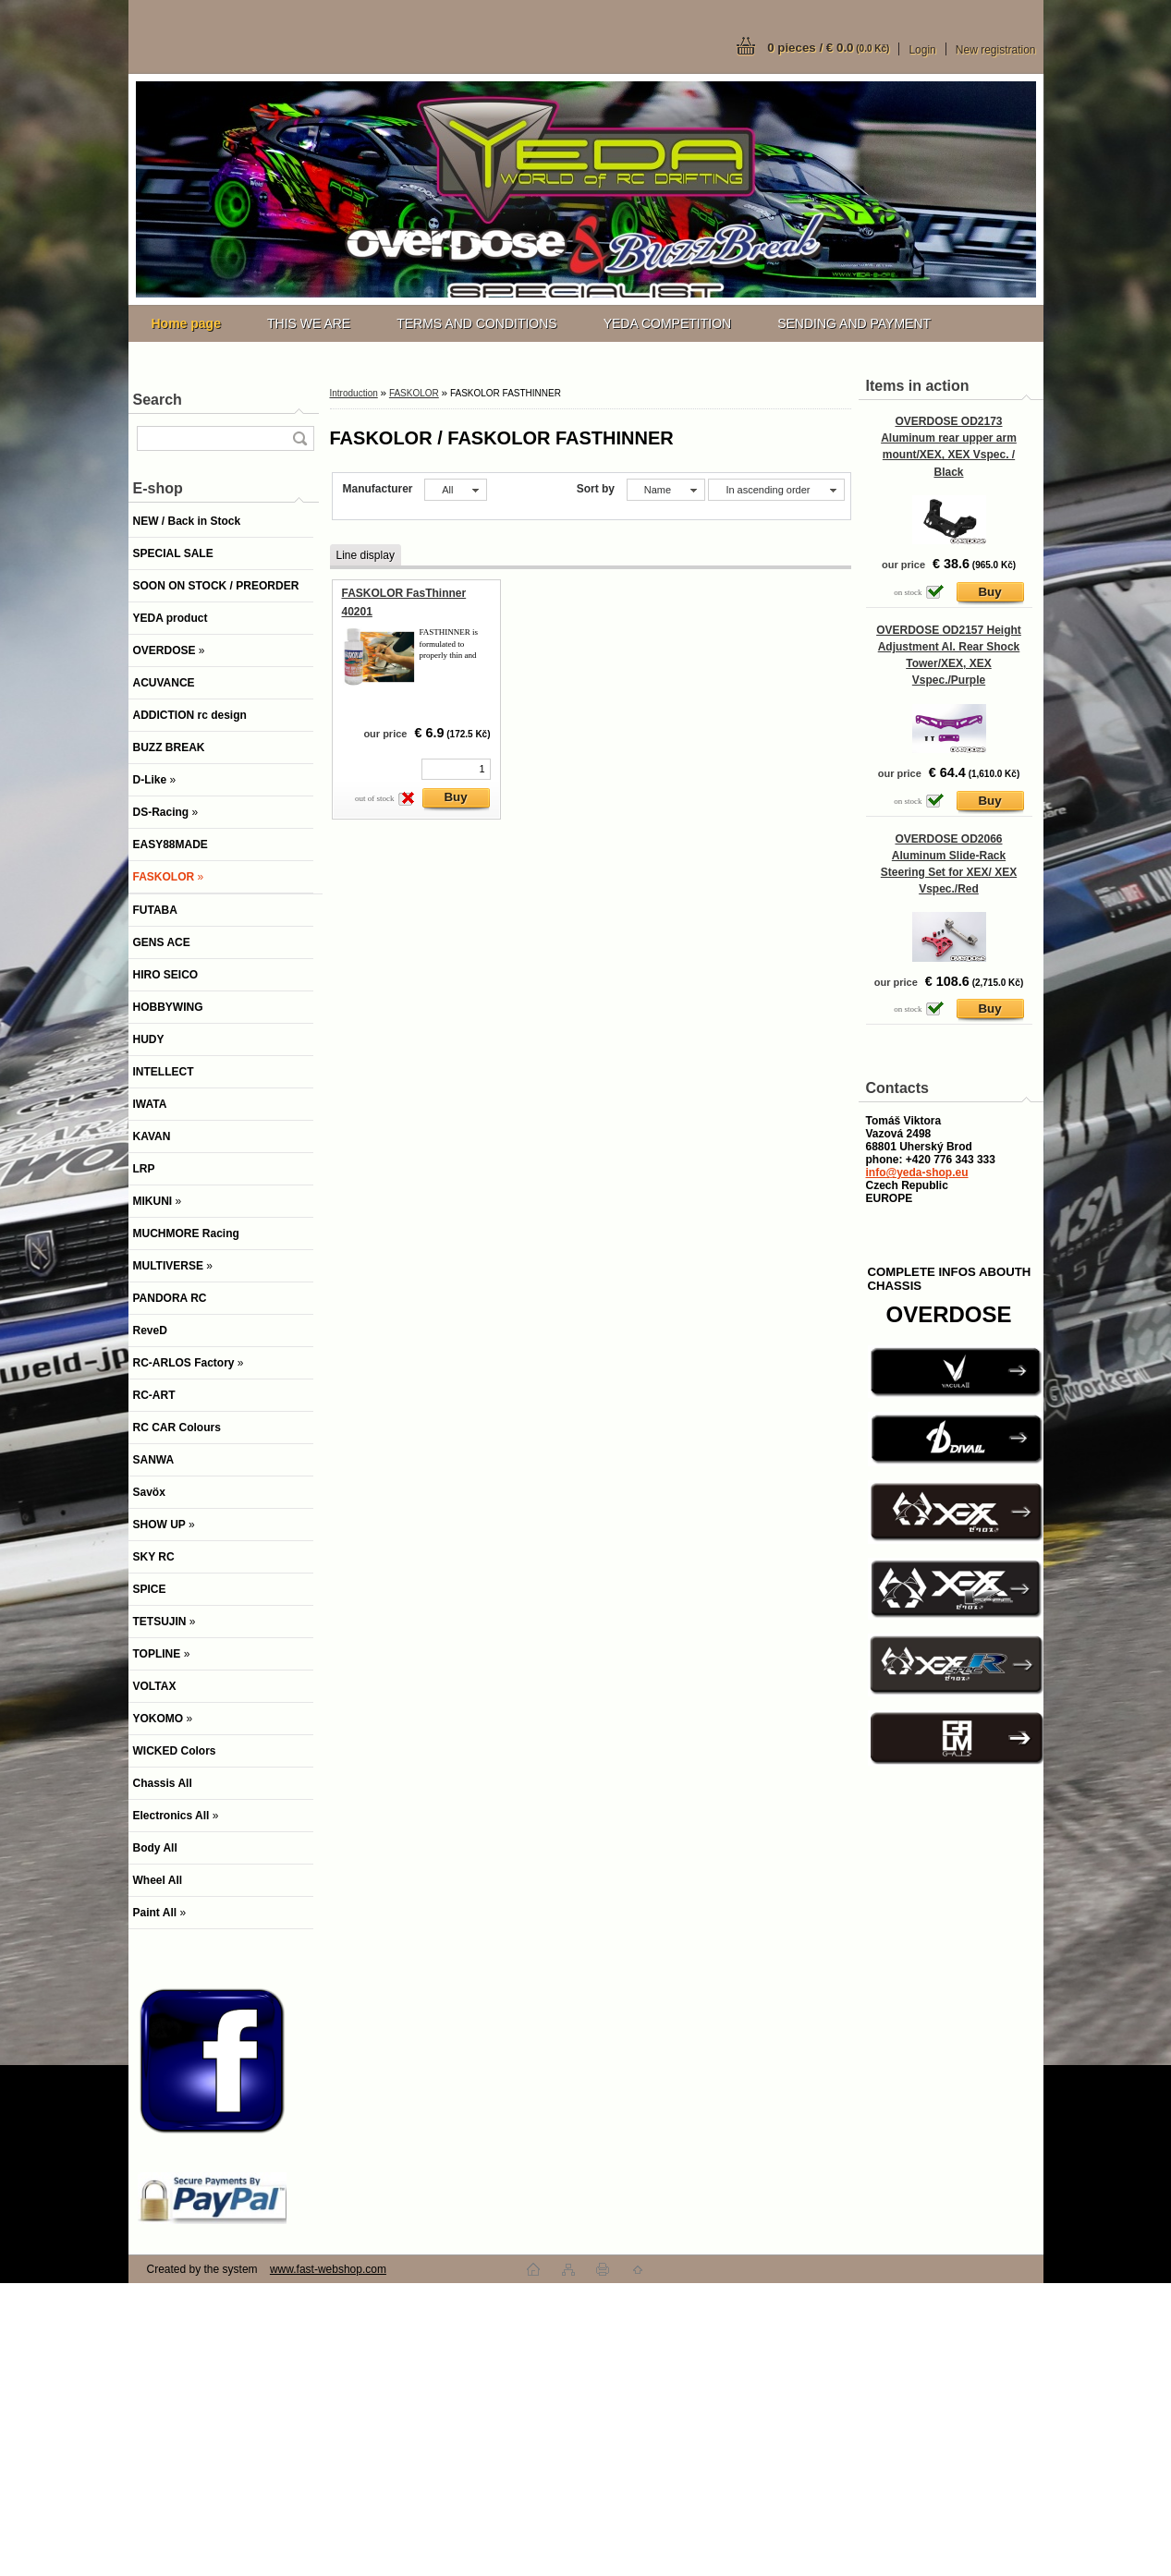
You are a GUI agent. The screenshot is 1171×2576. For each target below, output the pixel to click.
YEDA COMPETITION (667, 323)
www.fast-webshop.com (328, 2269)
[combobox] (666, 490)
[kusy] (456, 769)
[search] (299, 438)
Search (157, 399)
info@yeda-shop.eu (917, 1172)
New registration (996, 49)
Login (922, 49)
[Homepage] (186, 323)
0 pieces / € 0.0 (828, 48)
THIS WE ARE (308, 323)
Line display (365, 555)
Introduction (354, 393)
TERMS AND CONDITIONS (476, 323)
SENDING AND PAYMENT (854, 323)
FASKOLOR (414, 393)
